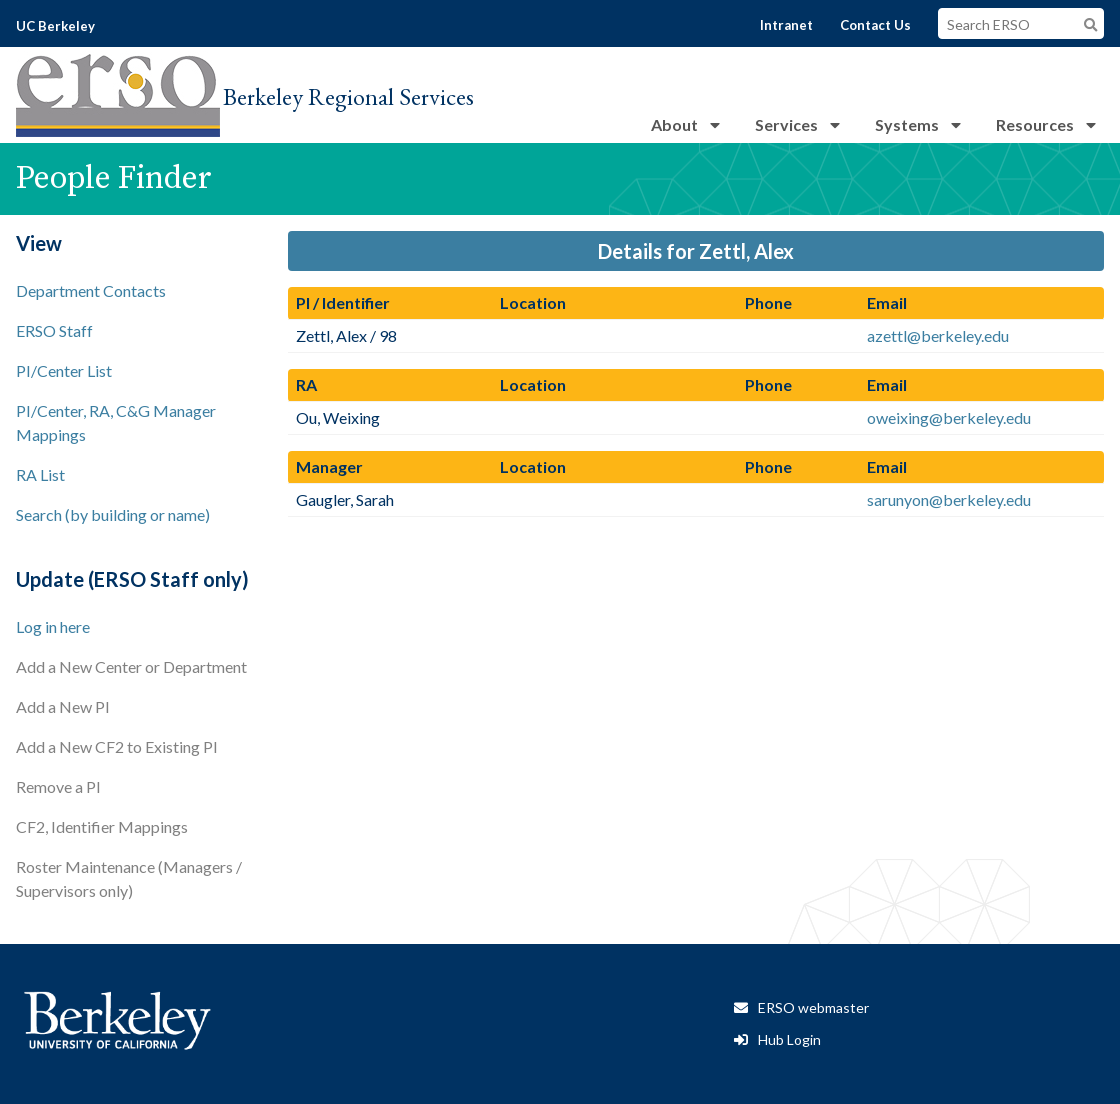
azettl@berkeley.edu (938, 335)
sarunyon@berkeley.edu (949, 499)
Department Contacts (91, 290)
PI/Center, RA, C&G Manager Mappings (116, 422)
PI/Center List (64, 370)
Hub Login (789, 1039)
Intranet (786, 25)
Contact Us (875, 25)
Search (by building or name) (113, 514)
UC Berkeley (55, 26)
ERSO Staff (54, 330)
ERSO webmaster (813, 1007)
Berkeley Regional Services (348, 96)
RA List (40, 474)
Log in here (53, 626)
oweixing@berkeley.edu (949, 417)
